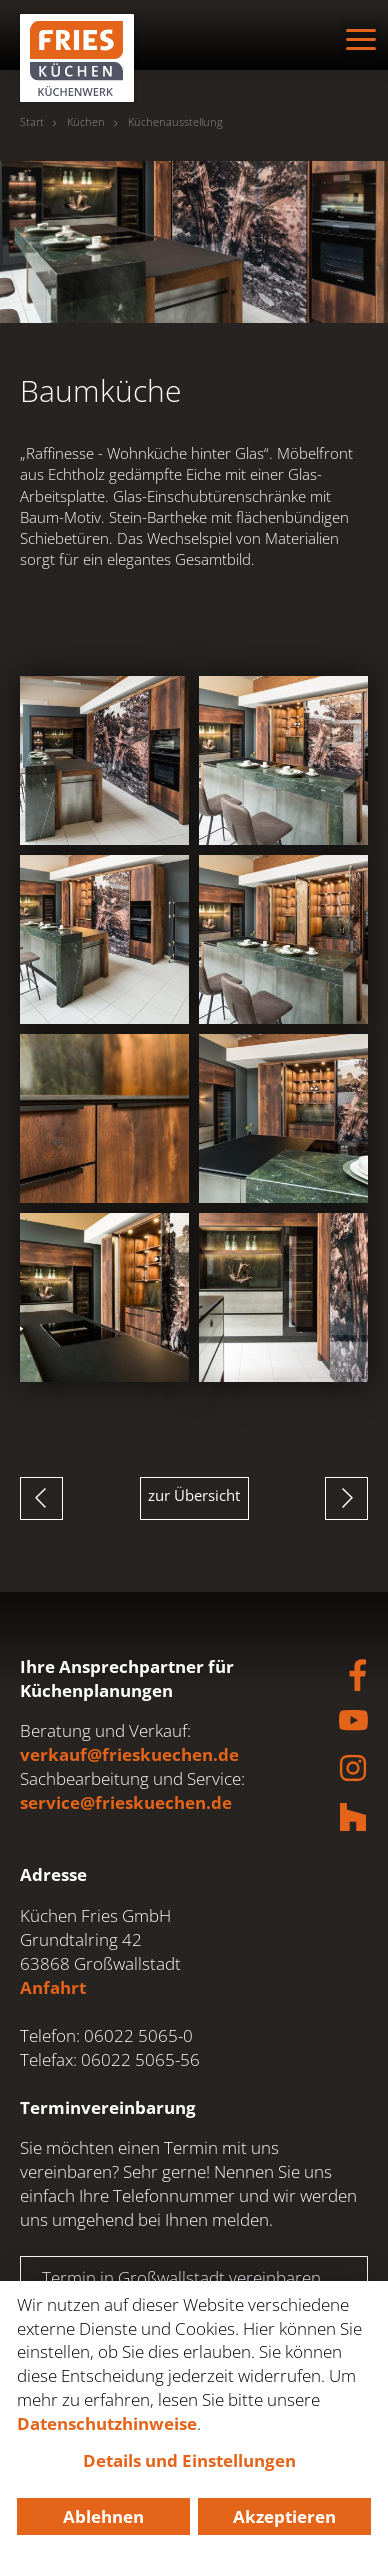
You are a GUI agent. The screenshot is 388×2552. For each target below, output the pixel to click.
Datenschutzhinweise (107, 2423)
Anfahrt (53, 1987)
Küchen (86, 122)
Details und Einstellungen (189, 2460)
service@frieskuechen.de (126, 1802)
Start (32, 122)
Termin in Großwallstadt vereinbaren (181, 2277)
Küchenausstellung (175, 122)
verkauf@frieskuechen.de (129, 1754)
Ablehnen (103, 2516)
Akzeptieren (284, 2516)
